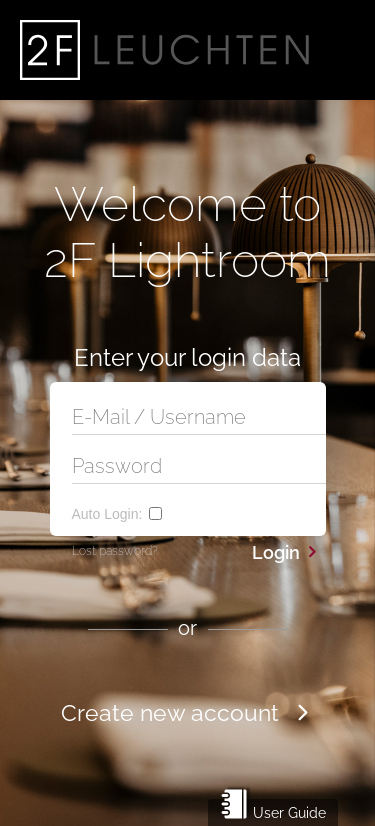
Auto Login (107, 514)
